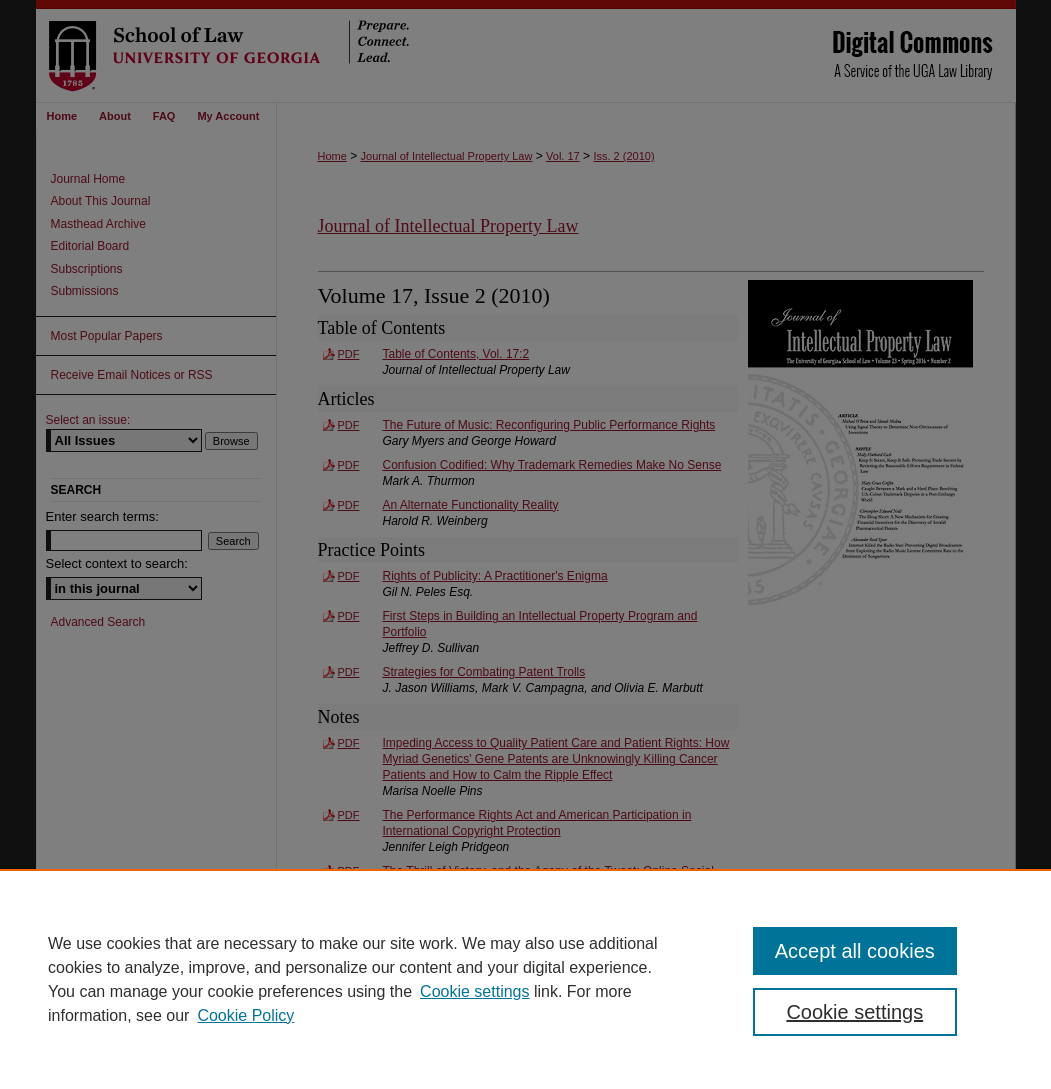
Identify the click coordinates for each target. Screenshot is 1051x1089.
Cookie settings (474, 991)
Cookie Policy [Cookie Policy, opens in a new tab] (245, 1015)
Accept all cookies (855, 951)
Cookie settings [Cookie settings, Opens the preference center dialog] (854, 1012)
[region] (525, 979)
